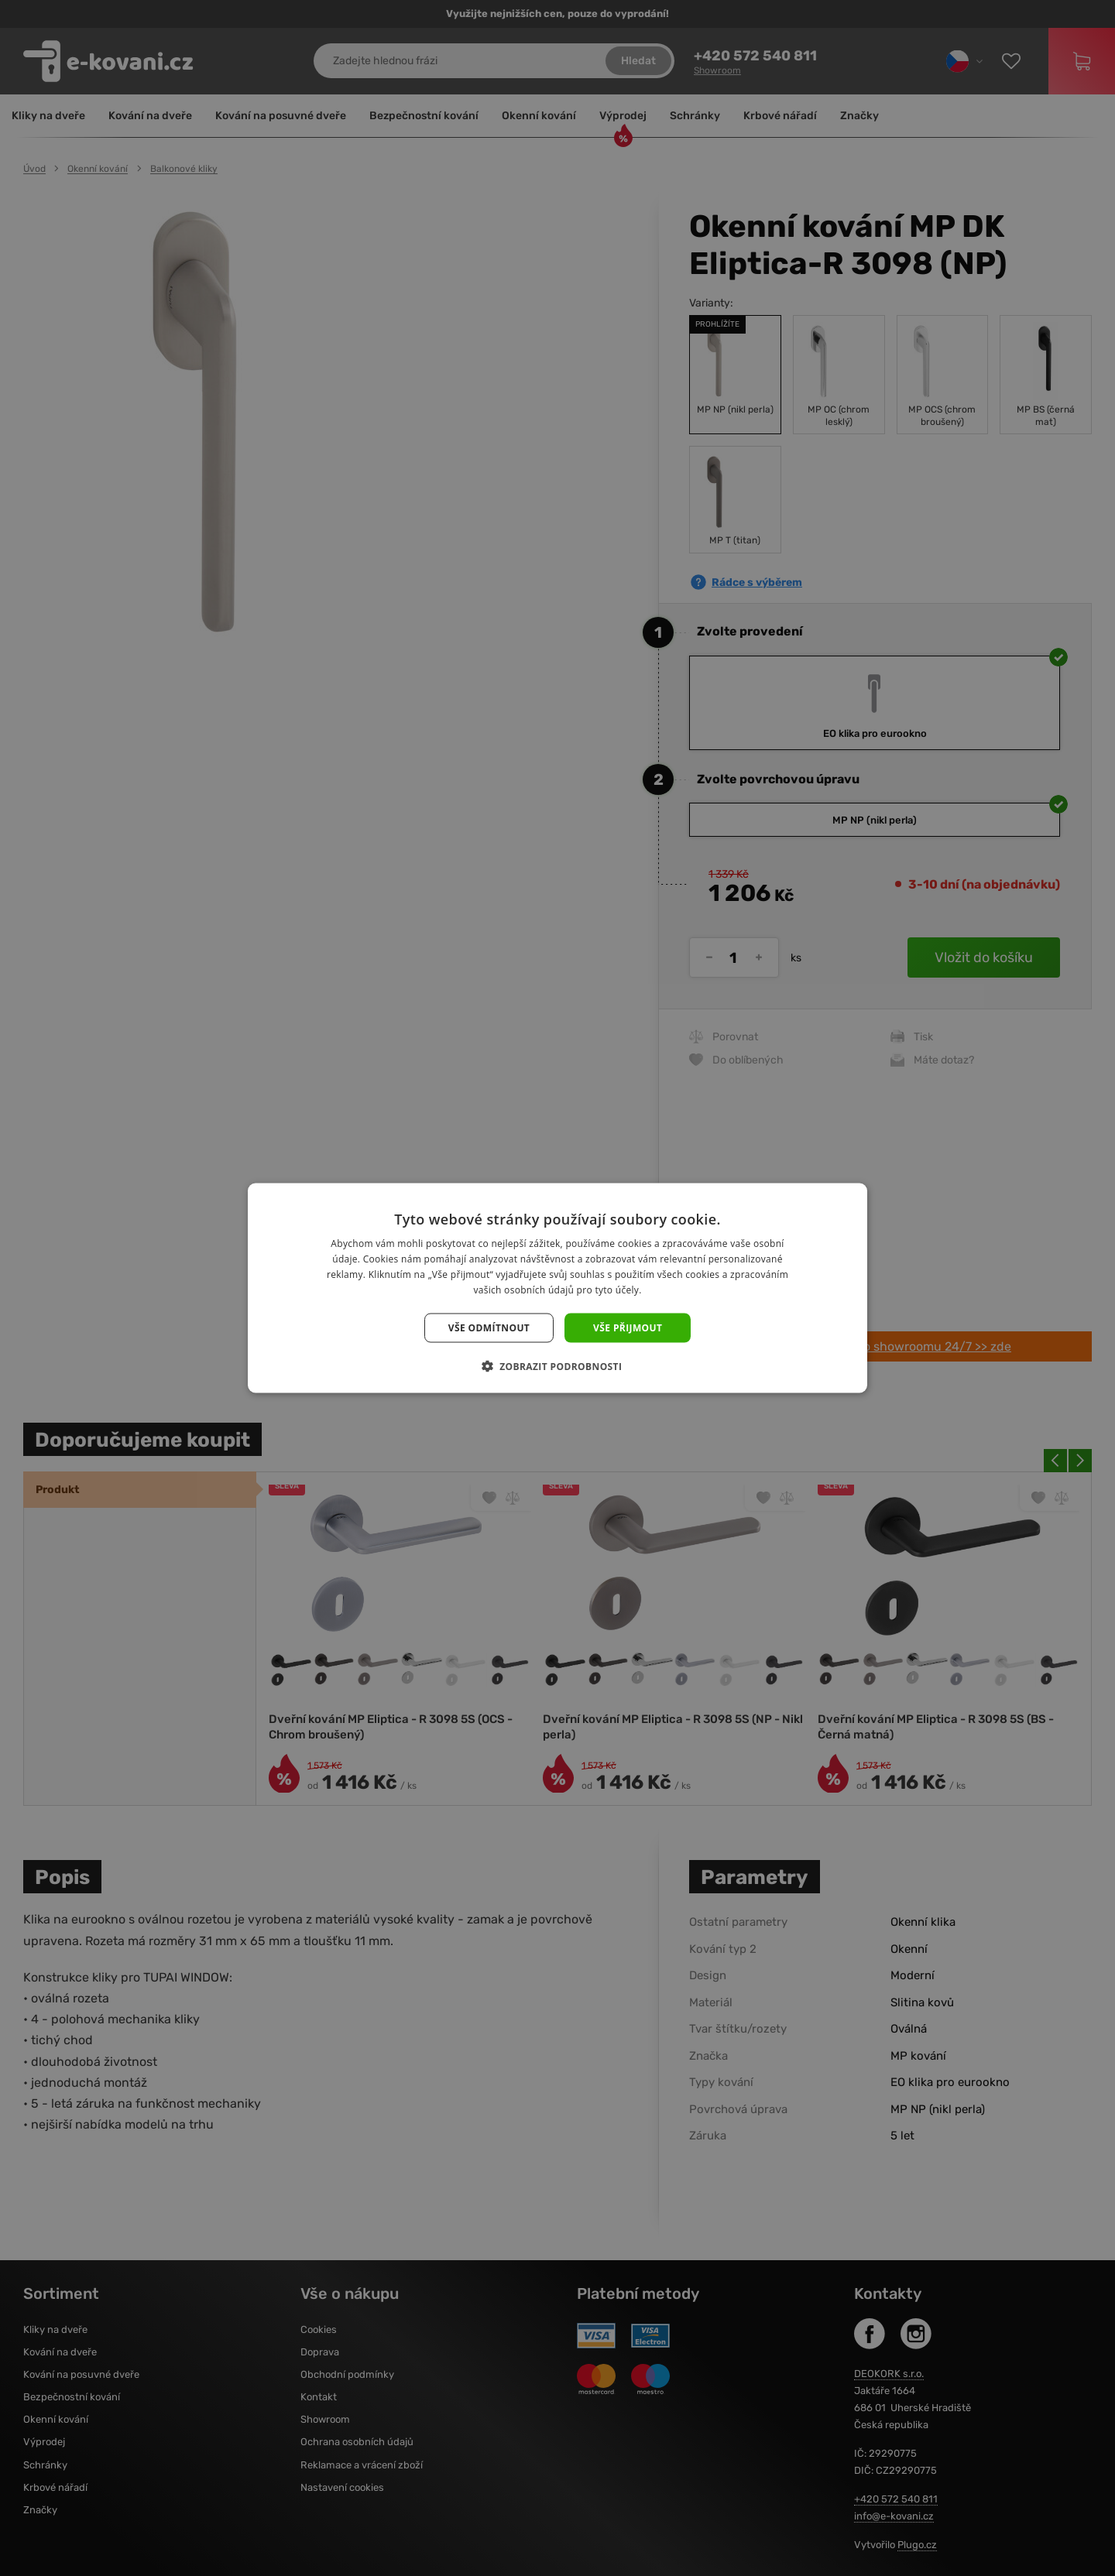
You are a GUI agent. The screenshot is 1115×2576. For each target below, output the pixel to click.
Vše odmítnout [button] (489, 1327)
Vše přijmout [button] (627, 1327)
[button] (558, 1365)
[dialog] (557, 1288)
